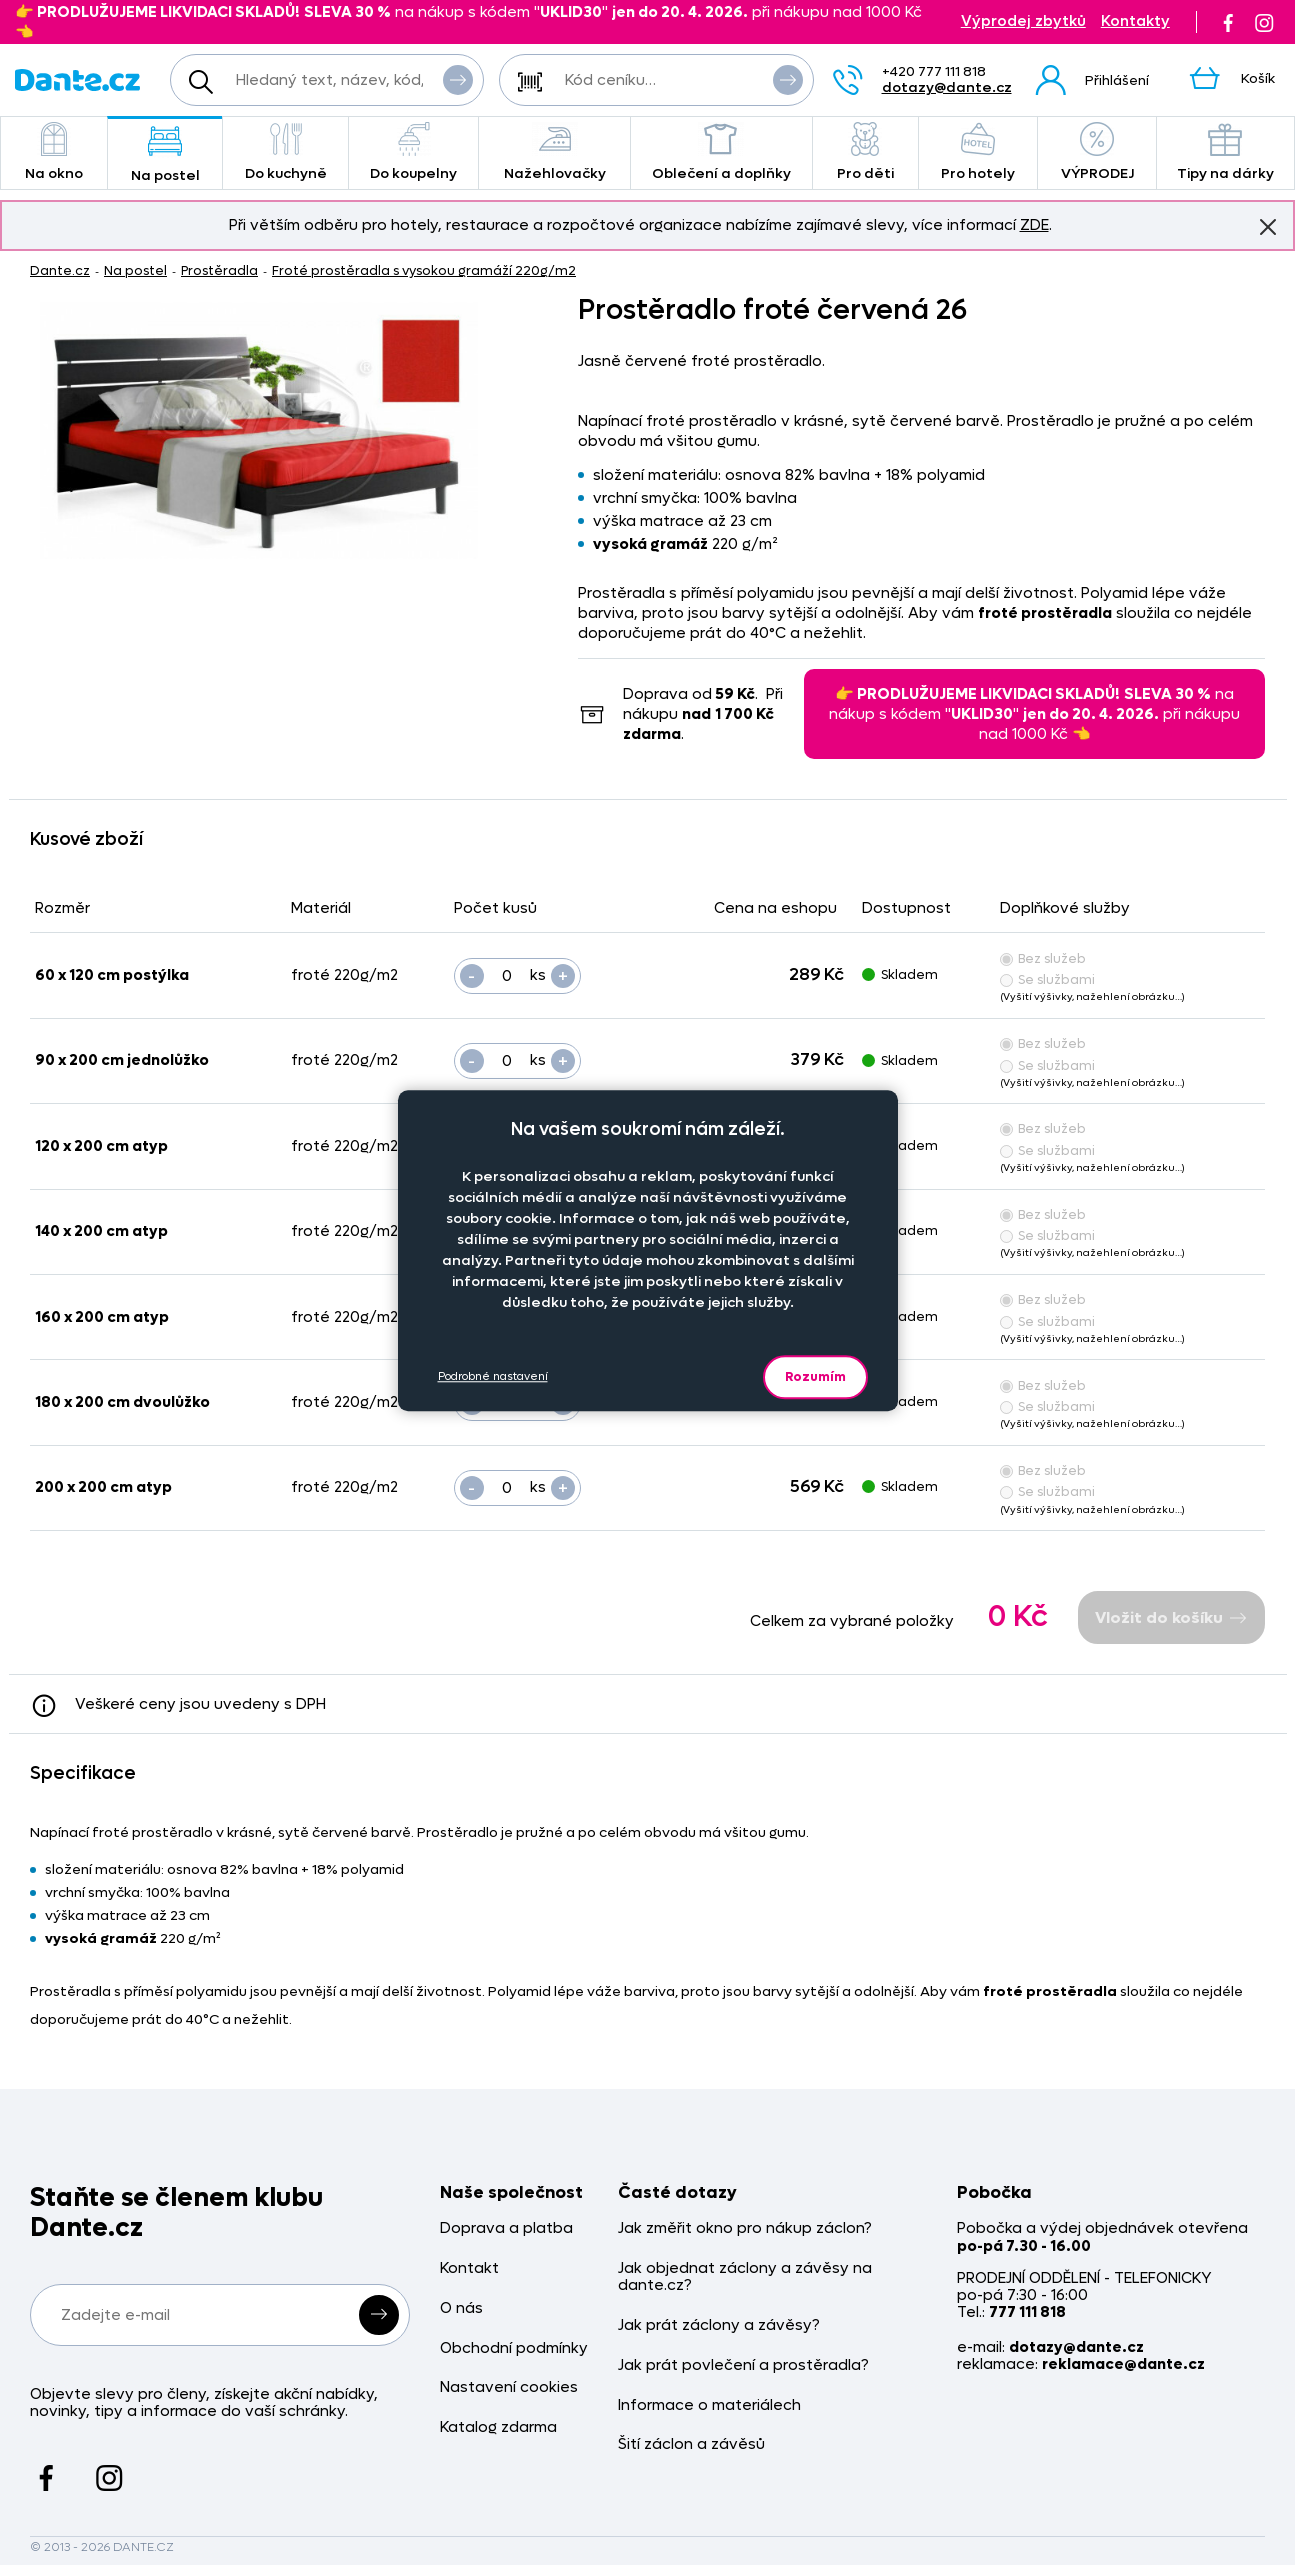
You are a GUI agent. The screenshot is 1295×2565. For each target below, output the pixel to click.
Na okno (54, 152)
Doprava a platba (506, 2228)
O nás (461, 2308)
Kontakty (1135, 21)
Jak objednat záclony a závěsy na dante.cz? (745, 2277)
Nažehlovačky (554, 152)
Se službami (1047, 979)
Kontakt (469, 2268)
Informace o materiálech (709, 2405)
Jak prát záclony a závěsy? (719, 2325)
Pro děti (865, 152)
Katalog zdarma (498, 2427)
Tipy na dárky (1225, 152)
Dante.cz (60, 270)
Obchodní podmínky (514, 2348)
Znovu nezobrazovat (1268, 226)
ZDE (1034, 225)
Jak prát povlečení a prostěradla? (743, 2365)
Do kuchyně (285, 152)
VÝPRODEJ (1097, 152)
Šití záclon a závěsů (691, 2444)
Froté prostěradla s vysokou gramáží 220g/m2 (424, 270)
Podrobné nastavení (493, 1376)
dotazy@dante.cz (947, 87)
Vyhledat (458, 79)
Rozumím (815, 1376)
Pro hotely (978, 152)
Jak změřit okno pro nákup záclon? (745, 2228)
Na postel (165, 154)
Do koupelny (413, 152)
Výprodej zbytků (1023, 21)
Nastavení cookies (509, 2387)
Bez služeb (1043, 958)
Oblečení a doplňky (721, 152)
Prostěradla (219, 270)
